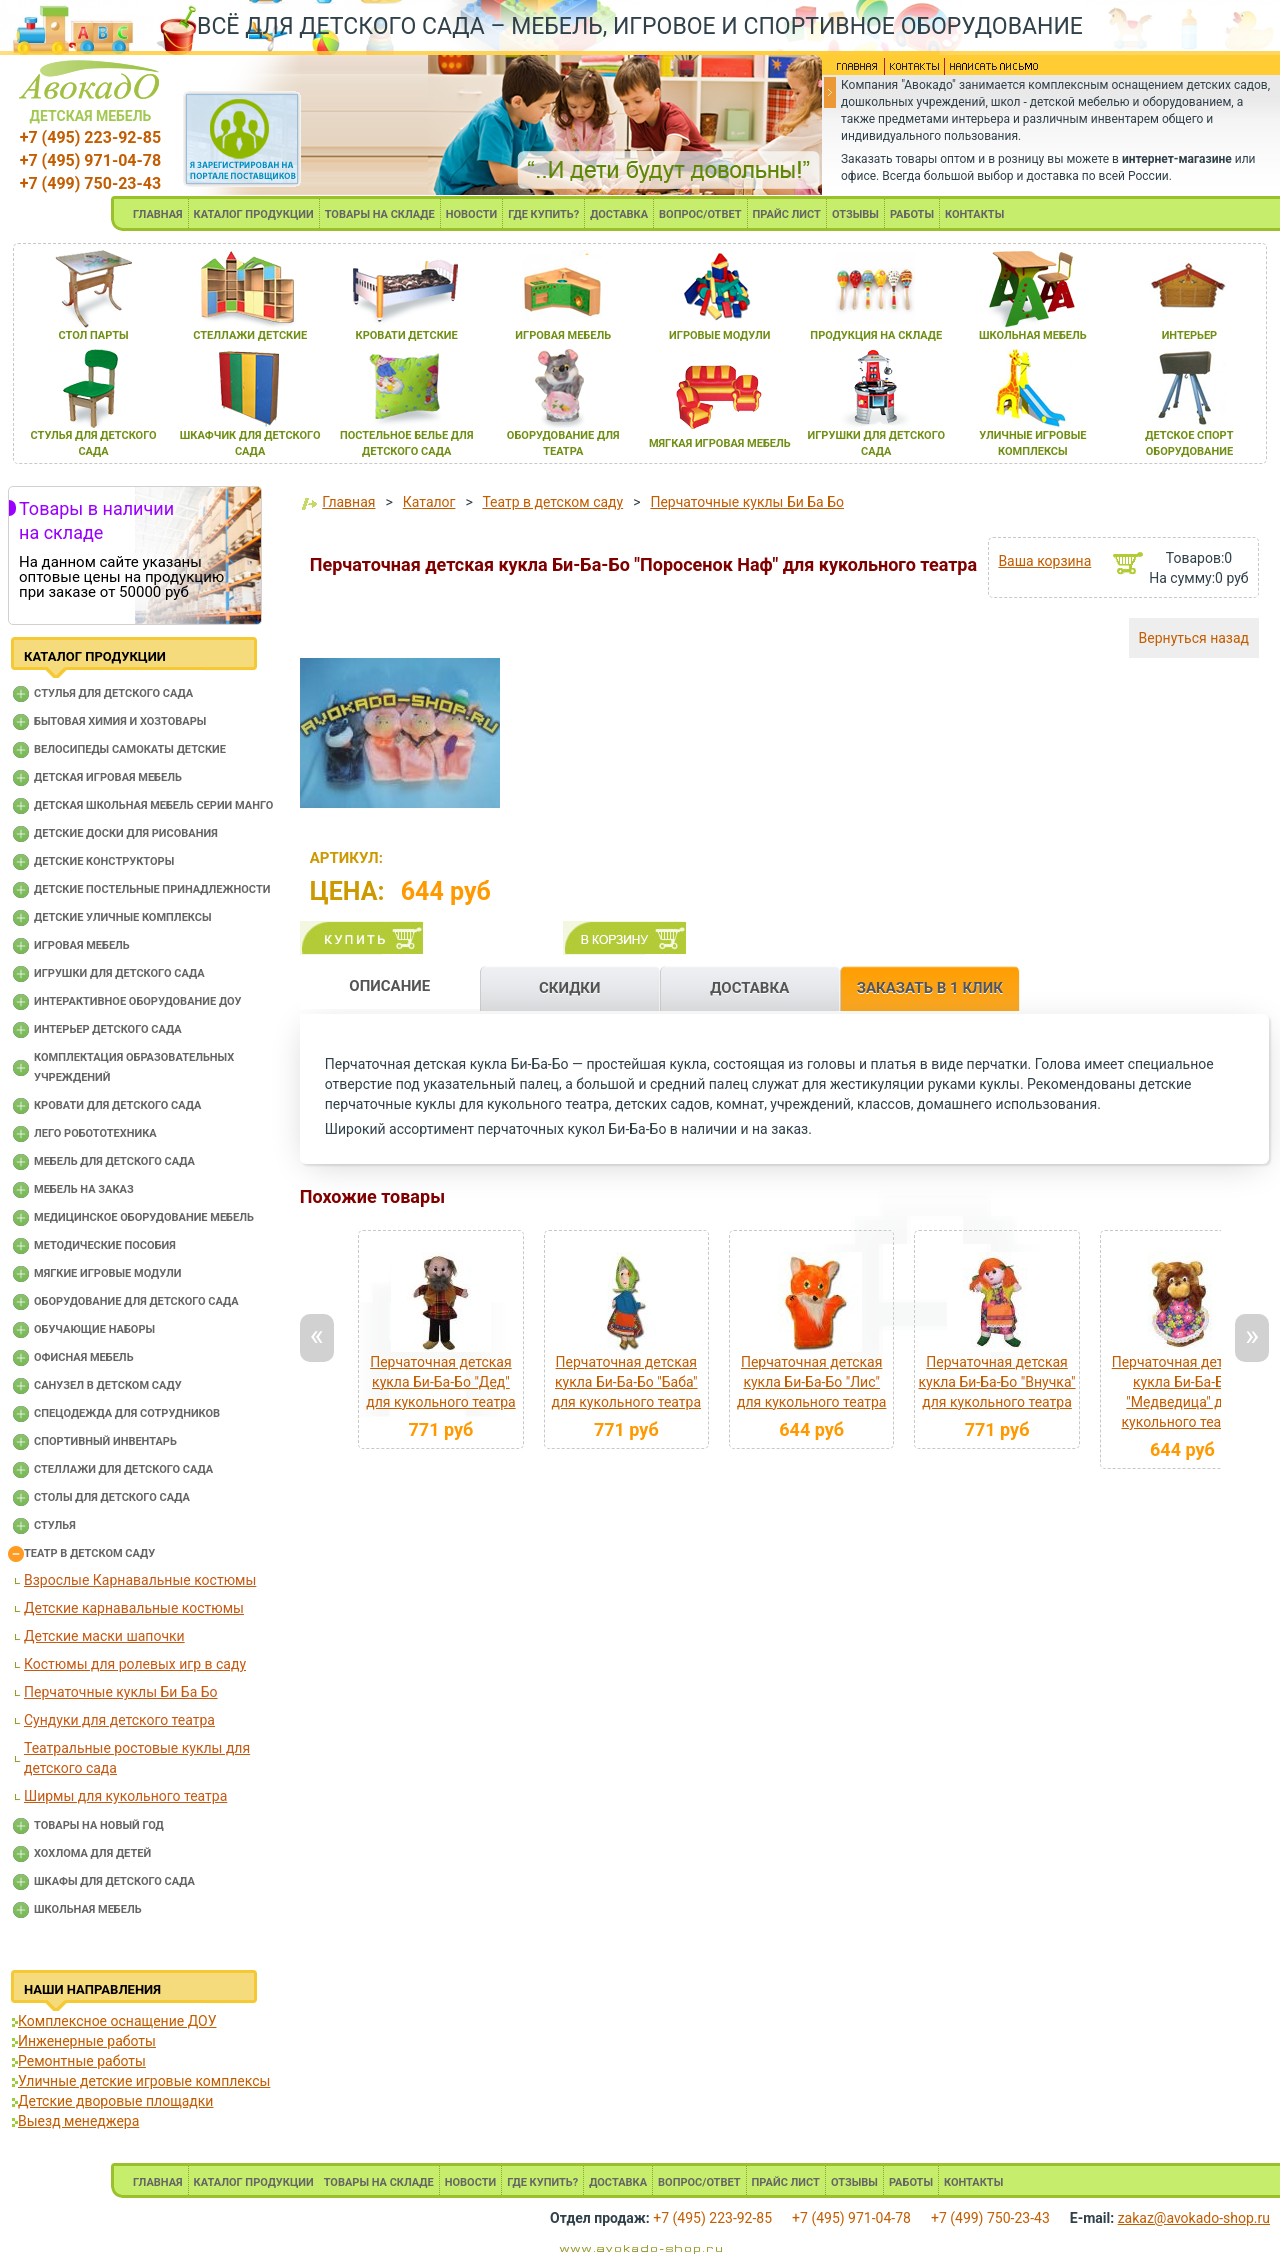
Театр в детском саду (89, 1553)
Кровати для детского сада (117, 1105)
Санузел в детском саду (108, 1385)
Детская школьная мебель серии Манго (153, 805)
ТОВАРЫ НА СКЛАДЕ (380, 214)
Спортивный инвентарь (105, 1441)
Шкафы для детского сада (114, 1881)
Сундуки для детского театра (119, 1720)
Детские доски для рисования (126, 833)
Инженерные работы (87, 2041)
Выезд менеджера (78, 2121)
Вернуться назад (1194, 638)
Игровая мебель (82, 945)
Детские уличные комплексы (123, 917)
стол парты (93, 335)
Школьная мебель (88, 1909)
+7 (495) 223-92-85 (90, 137)
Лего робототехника (95, 1133)
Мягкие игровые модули (107, 1273)
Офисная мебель (84, 1357)
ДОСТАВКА (619, 214)
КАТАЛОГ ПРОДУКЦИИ (254, 214)
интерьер (1190, 335)
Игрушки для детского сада (119, 973)
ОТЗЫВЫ (855, 214)
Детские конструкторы (104, 861)
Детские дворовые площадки (115, 2101)
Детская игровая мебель (108, 777)
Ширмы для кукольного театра (125, 1796)
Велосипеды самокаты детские (130, 749)
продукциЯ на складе (876, 335)
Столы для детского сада (112, 1497)
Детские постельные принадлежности (152, 889)
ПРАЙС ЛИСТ (787, 214)
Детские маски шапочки (104, 1636)
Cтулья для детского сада (113, 693)
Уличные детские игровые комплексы (144, 2081)
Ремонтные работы (82, 2061)
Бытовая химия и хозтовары (120, 721)
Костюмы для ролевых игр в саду (135, 1664)
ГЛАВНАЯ (158, 214)
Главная (348, 502)
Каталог (429, 502)
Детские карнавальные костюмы (134, 1608)
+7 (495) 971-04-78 (90, 160)
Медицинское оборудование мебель (144, 1217)
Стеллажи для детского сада (123, 1469)
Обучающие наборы (94, 1329)
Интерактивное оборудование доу (138, 1001)
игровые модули (719, 335)
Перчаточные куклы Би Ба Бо (121, 1692)
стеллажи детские (250, 335)
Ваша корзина (1044, 561)
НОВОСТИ (472, 214)
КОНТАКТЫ (974, 214)
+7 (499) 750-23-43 (90, 183)
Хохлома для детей (92, 1853)
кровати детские (407, 335)
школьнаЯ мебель (1033, 335)
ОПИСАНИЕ (389, 986)
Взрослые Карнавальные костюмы (140, 1580)
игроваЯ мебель (563, 335)
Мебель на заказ (84, 1189)
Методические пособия (105, 1245)
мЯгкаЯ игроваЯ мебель (720, 443)
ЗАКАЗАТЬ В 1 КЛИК (930, 988)
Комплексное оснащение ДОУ (117, 2021)
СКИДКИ (570, 988)
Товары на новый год (99, 1825)
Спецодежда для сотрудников (127, 1413)
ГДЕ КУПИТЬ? (543, 214)
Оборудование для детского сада (136, 1301)
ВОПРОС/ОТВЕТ (700, 214)
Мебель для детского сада (114, 1161)
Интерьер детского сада (108, 1029)
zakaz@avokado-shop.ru (1194, 2218)
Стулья (55, 1525)
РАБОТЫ (912, 214)
